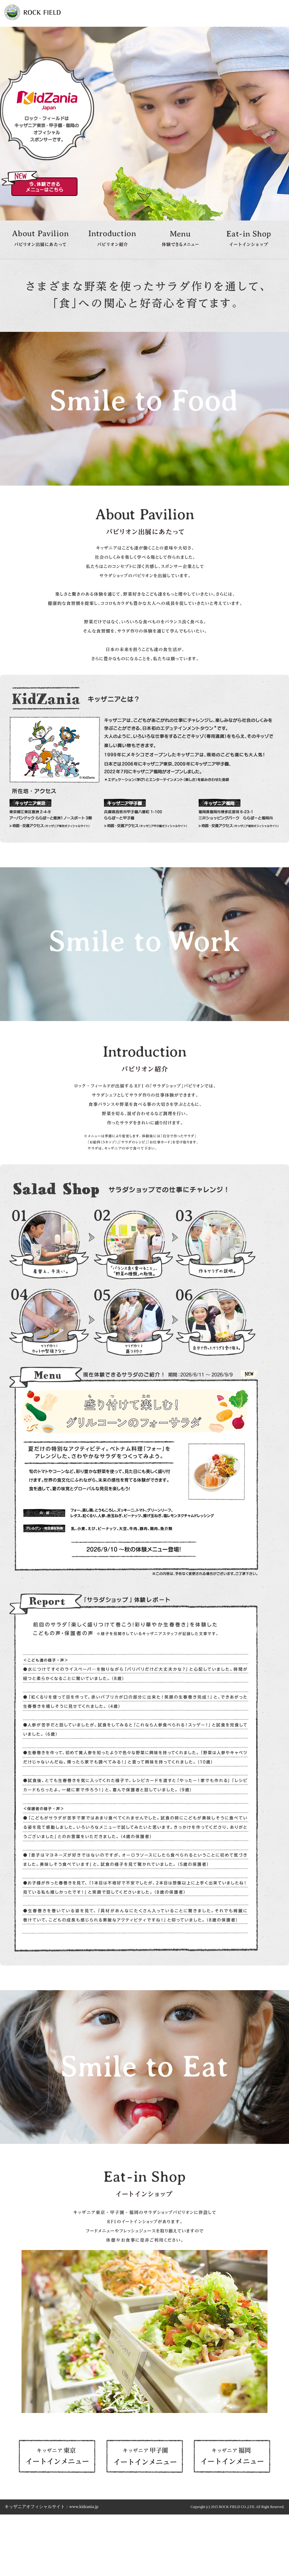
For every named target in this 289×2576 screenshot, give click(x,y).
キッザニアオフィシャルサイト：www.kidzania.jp (51, 2506)
